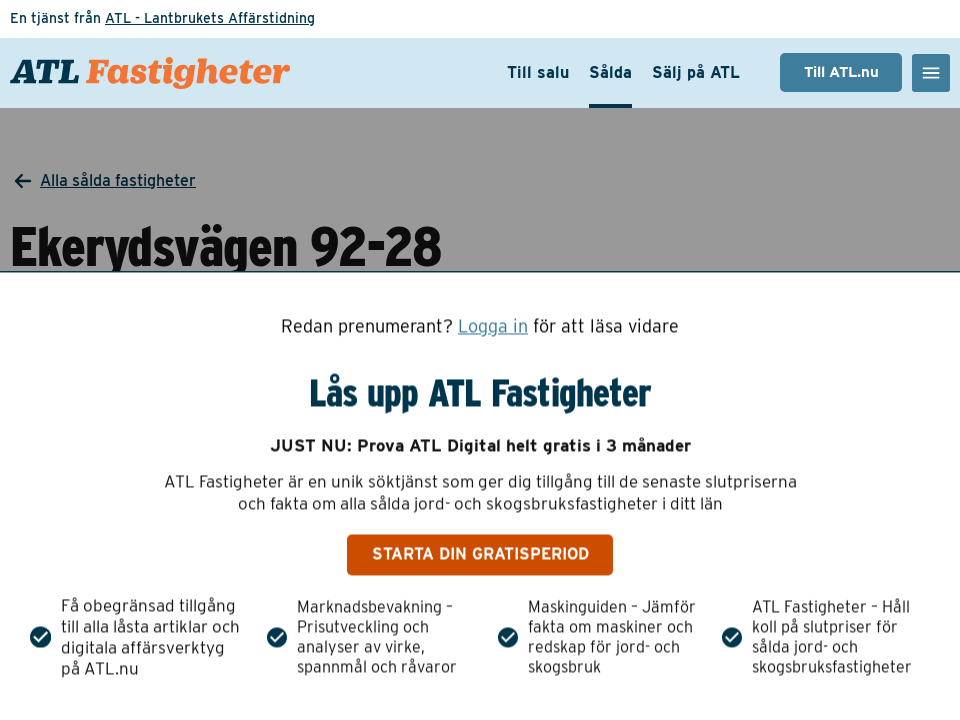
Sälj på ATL (696, 72)
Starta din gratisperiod (480, 554)
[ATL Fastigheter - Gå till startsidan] (150, 73)
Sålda (610, 72)
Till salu (538, 72)
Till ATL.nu (841, 72)
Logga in (493, 326)
